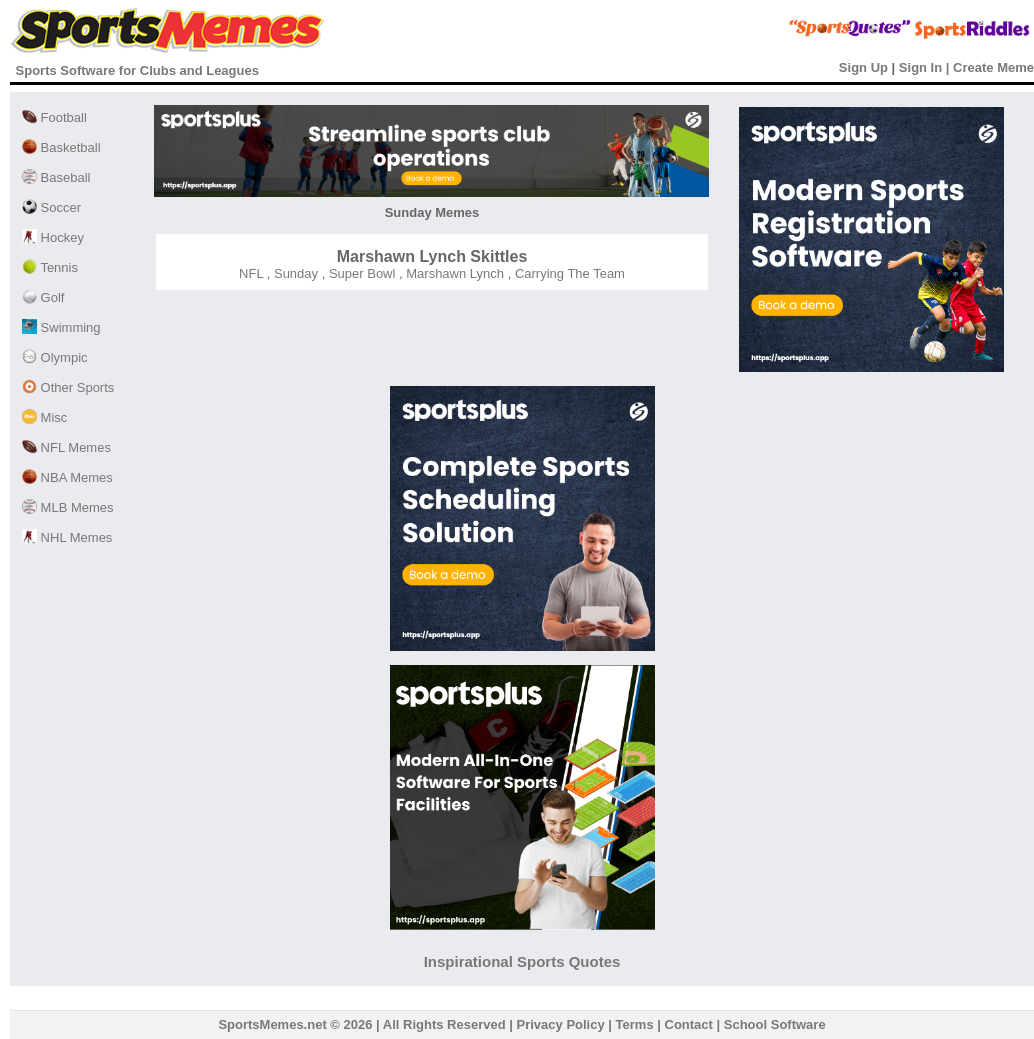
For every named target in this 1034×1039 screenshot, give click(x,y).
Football (54, 117)
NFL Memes (66, 447)
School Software (775, 1024)
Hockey (53, 237)
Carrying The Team (568, 273)
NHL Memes (67, 537)
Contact (689, 1024)
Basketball (61, 147)
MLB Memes (68, 507)
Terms (635, 1024)
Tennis (50, 267)
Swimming (61, 327)
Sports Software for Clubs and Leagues (137, 70)
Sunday (294, 273)
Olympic (55, 357)
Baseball (56, 177)
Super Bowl (360, 273)
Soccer (51, 207)
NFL (251, 273)
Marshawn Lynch (453, 273)
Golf (43, 297)
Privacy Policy (561, 1024)
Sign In (920, 67)
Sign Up (863, 67)
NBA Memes (67, 477)
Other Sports (68, 387)
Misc (44, 417)
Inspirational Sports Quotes (522, 961)
